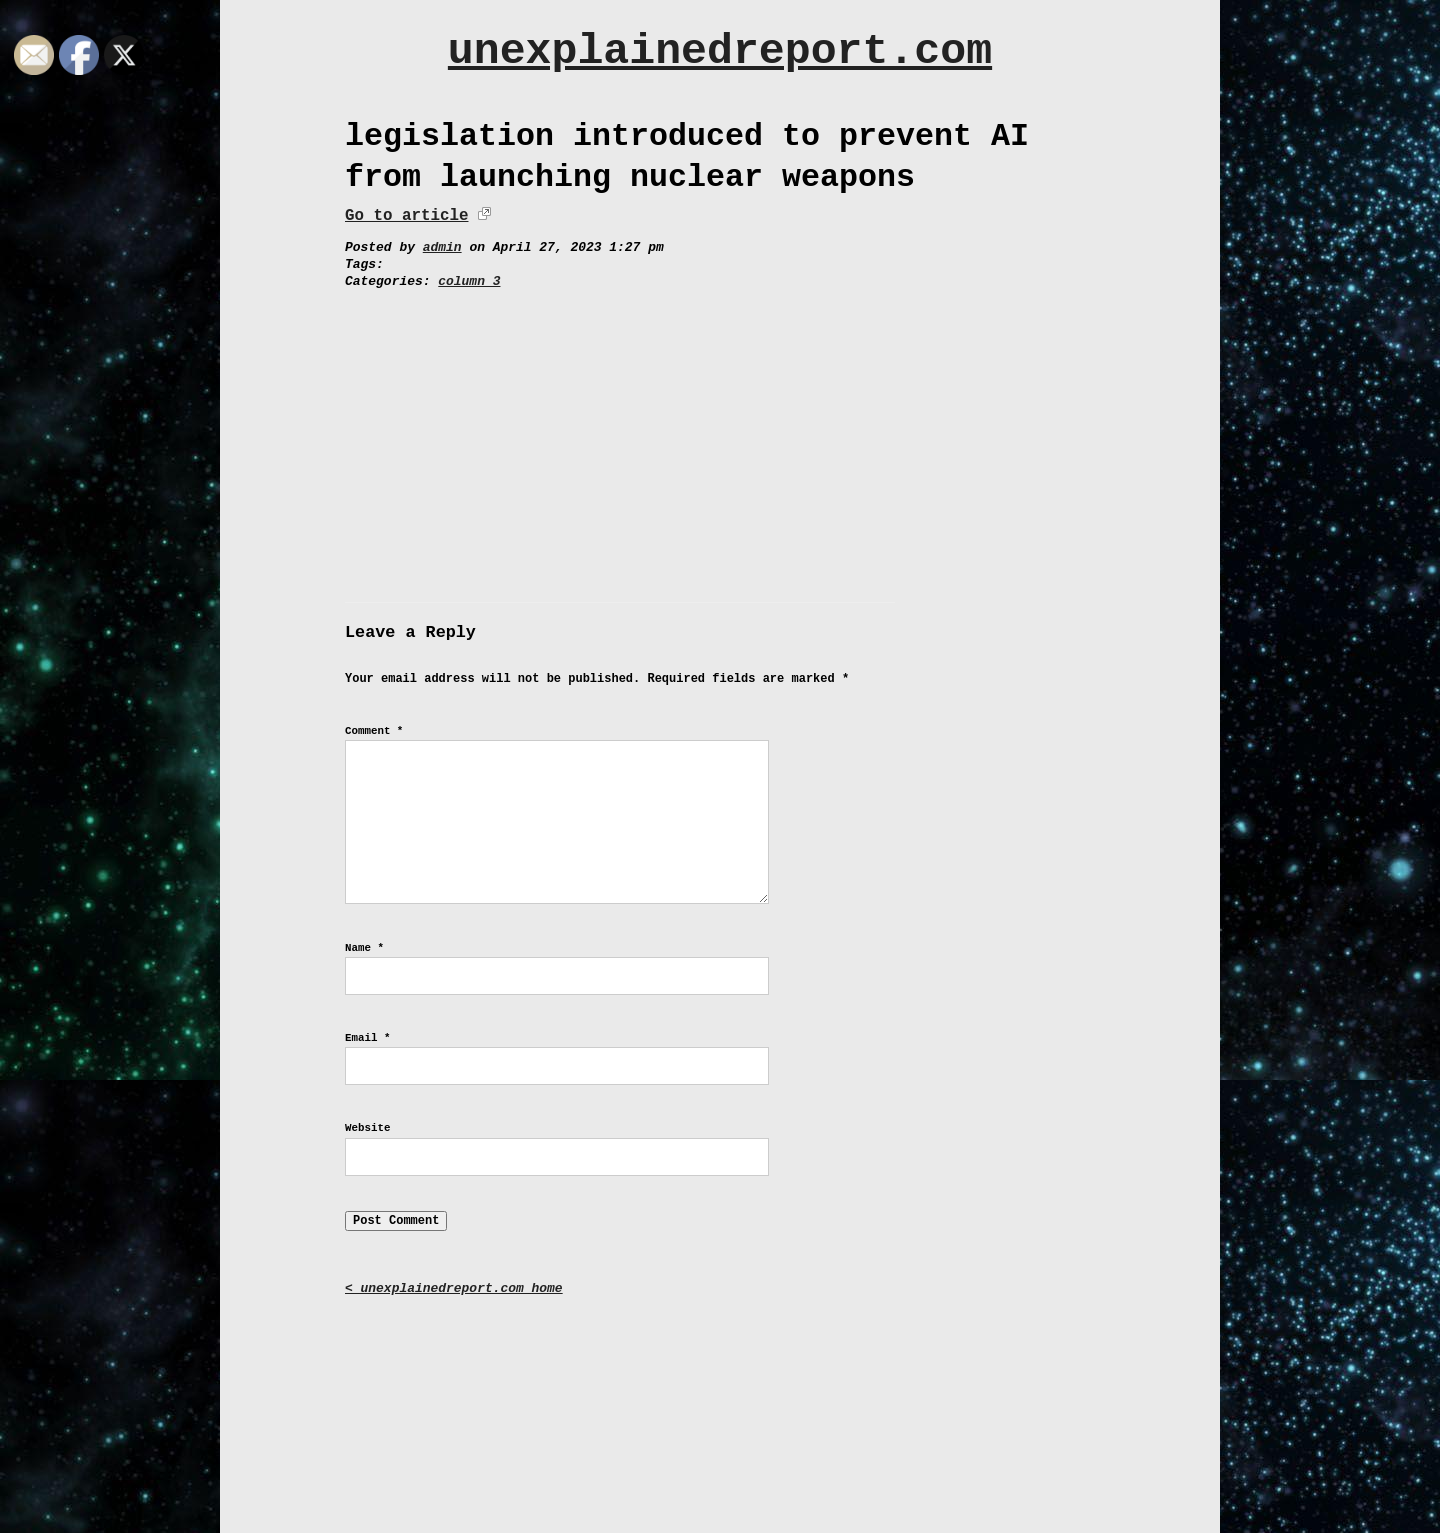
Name (364, 948)
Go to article (406, 216)
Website (367, 1128)
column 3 (469, 281)
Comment (374, 731)
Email (367, 1038)
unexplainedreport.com (720, 51)
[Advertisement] (720, 441)
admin (442, 247)
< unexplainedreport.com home (454, 1288)
